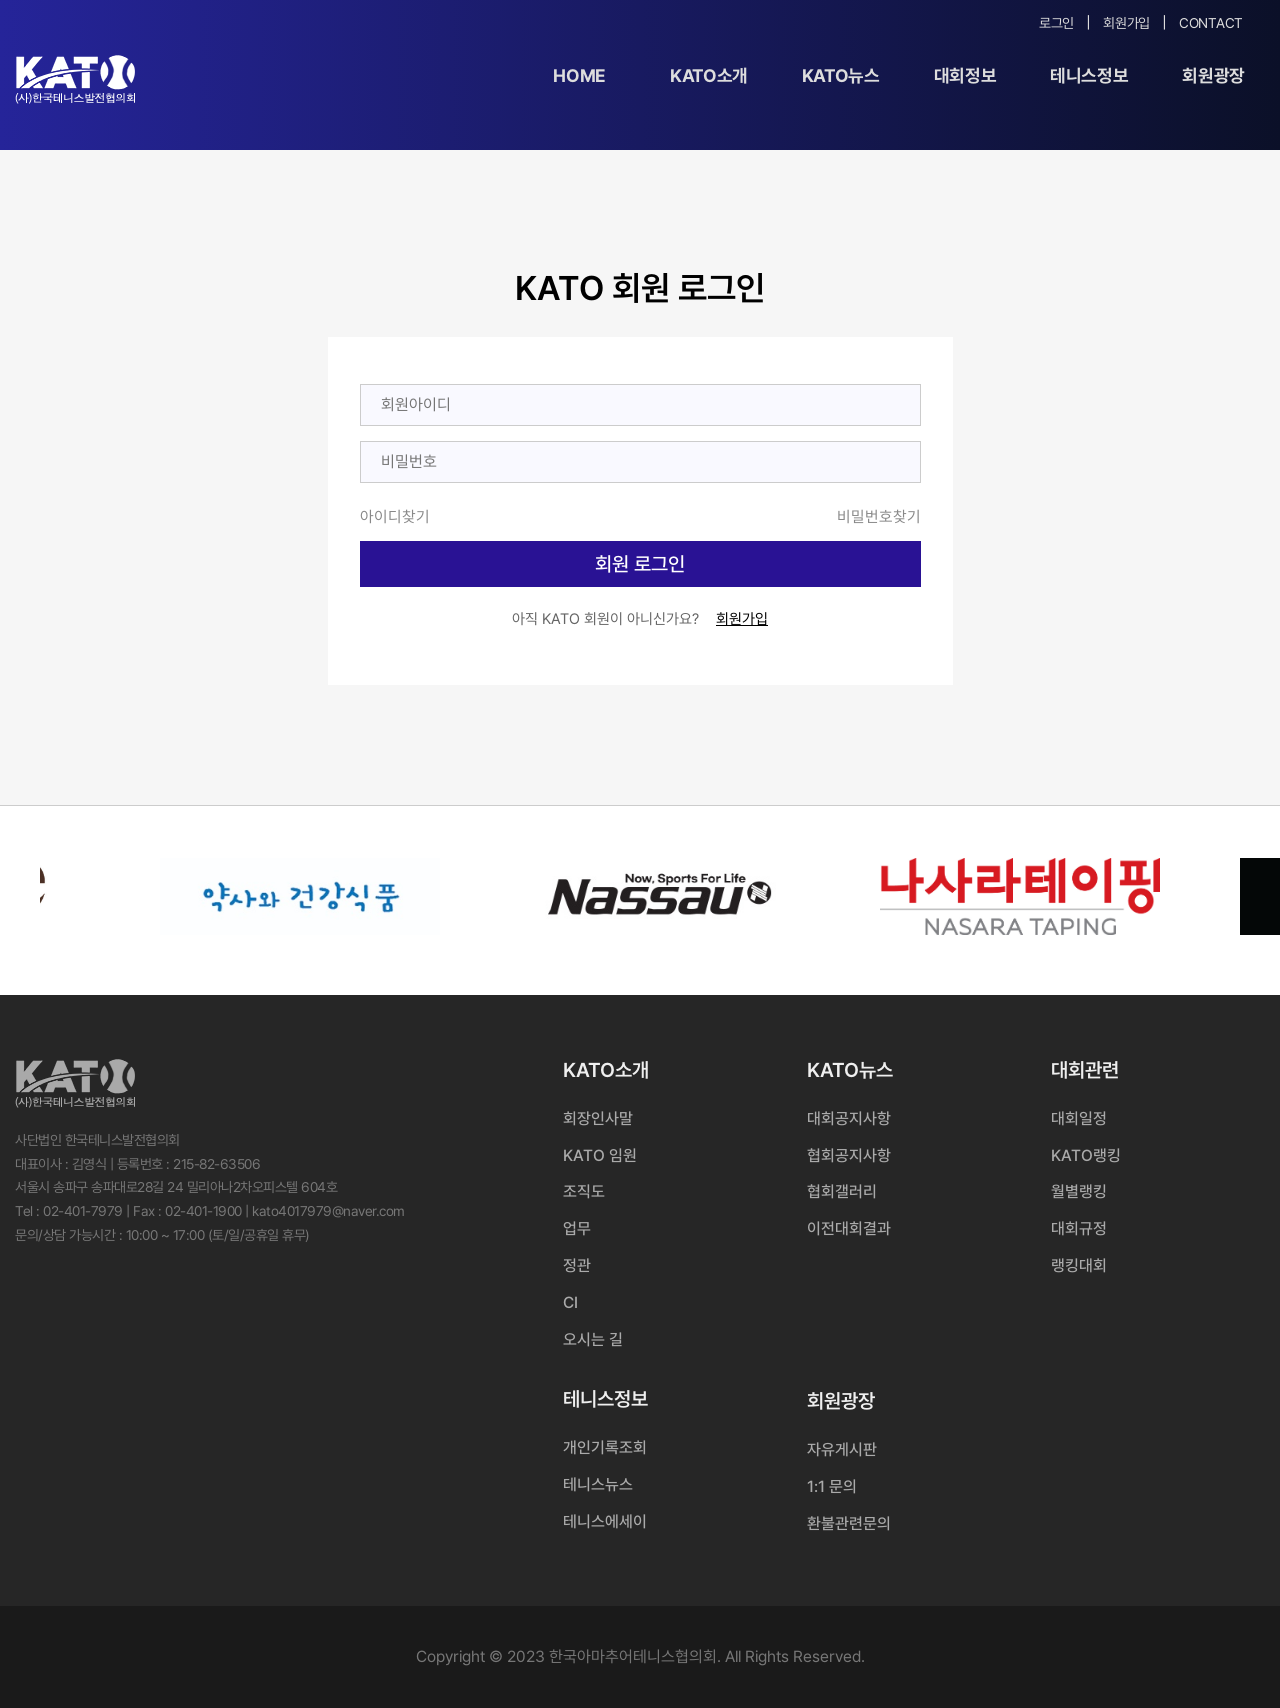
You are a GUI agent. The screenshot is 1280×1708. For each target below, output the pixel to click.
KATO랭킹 (1086, 1155)
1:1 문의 (832, 1486)
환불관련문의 (849, 1523)
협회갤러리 (842, 1191)
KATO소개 (709, 75)
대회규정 (1079, 1228)
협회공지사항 (849, 1155)
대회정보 (965, 75)
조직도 (584, 1191)
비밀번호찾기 (879, 516)
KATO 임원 (600, 1155)
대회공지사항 (849, 1118)
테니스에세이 (605, 1521)
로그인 (1056, 23)
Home (579, 75)
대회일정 (1079, 1118)
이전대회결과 (849, 1228)
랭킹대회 (1079, 1265)
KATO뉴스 (841, 75)
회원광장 (1213, 75)
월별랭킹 (1079, 1191)
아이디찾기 (395, 516)
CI (570, 1302)
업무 (577, 1228)
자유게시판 (842, 1449)
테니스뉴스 (598, 1484)
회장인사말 (598, 1118)
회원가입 (1126, 23)
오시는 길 (593, 1339)
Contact (1211, 23)
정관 (577, 1265)
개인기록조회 (605, 1447)
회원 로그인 (640, 564)
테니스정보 (1089, 75)
